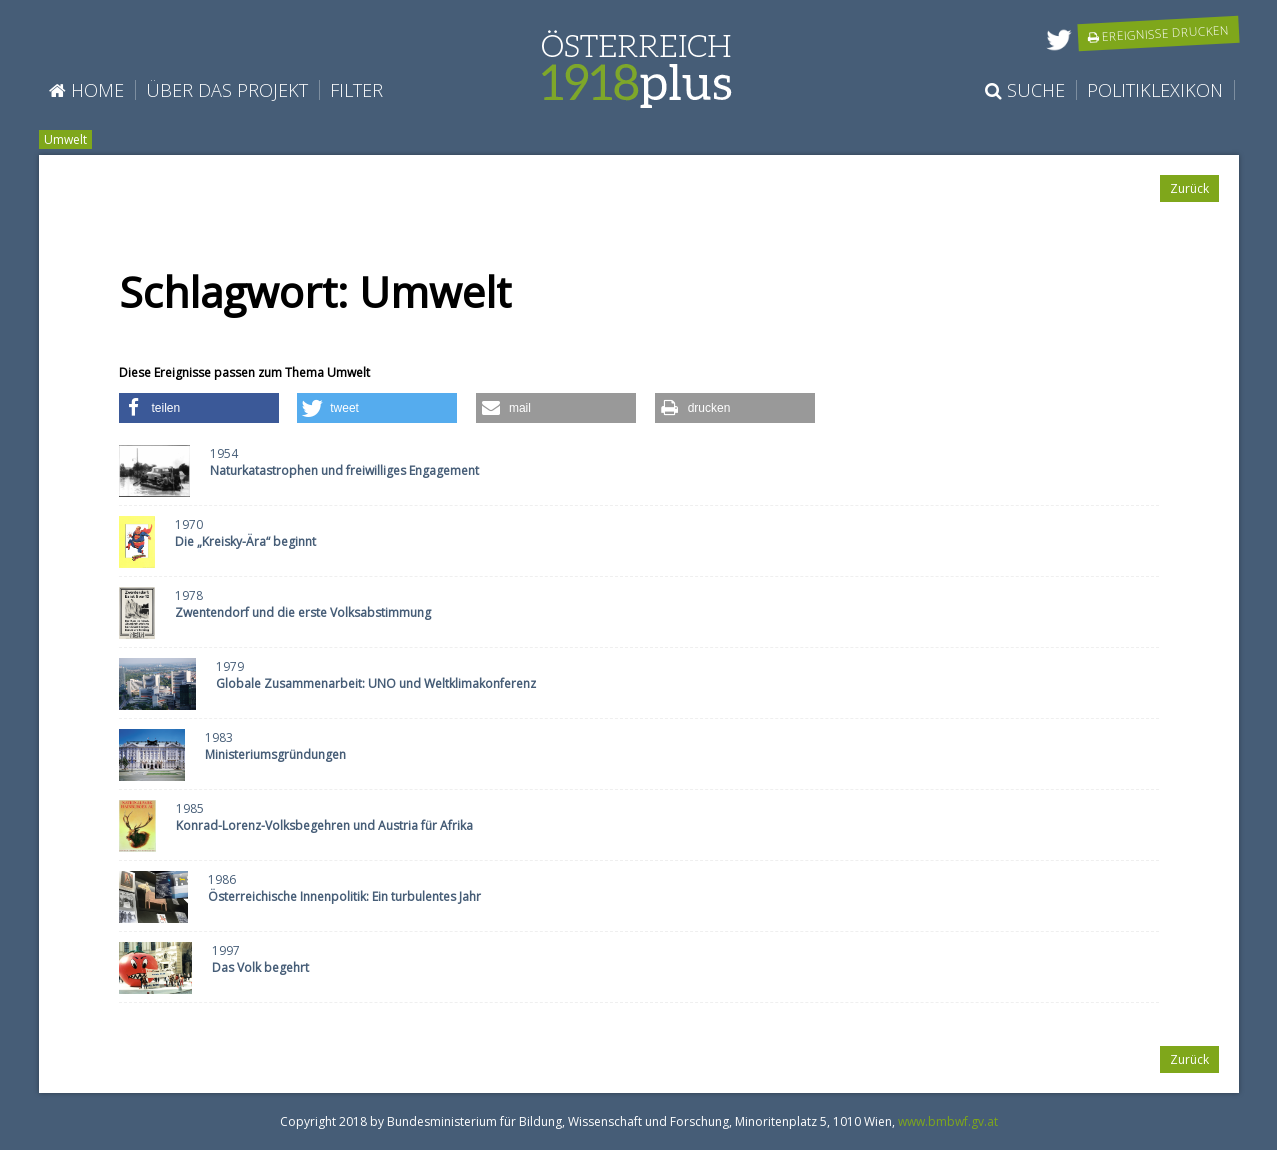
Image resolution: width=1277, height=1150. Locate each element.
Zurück (1189, 188)
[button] (199, 408)
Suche (1025, 90)
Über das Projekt (227, 90)
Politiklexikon (1155, 90)
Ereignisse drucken (1158, 33)
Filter (356, 90)
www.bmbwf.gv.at (948, 1121)
